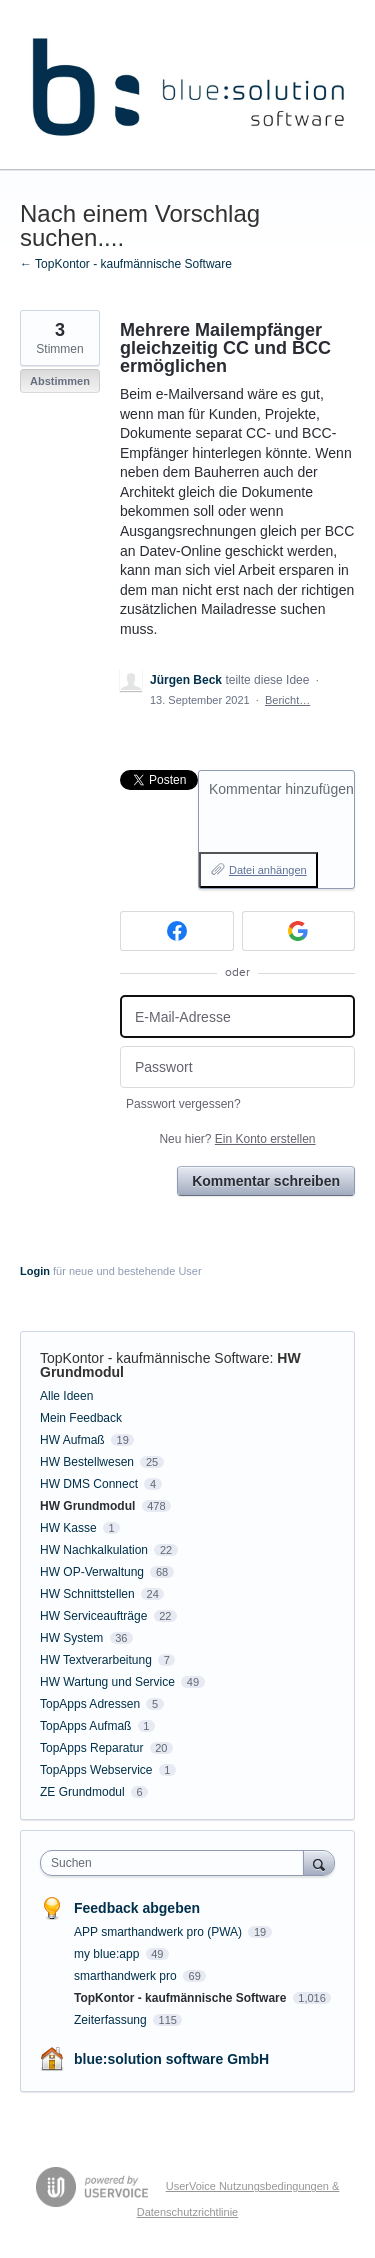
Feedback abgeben (137, 1908)
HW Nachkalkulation (94, 1550)
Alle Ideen (66, 1396)
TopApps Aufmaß (85, 1726)
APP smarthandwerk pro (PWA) (159, 1932)
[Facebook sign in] (177, 931)
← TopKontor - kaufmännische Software (126, 264)
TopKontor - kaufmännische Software (155, 1358)
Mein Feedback (81, 1418)
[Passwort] (237, 1067)
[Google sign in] (299, 931)
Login (35, 1271)
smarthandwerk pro (127, 1976)
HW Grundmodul (87, 1506)
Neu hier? (237, 1139)
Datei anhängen (268, 870)
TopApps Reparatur (91, 1748)
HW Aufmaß (72, 1440)
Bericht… (287, 700)
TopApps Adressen (90, 1704)
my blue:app (108, 1954)
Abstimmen (60, 381)
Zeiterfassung (112, 2020)
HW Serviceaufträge (93, 1616)
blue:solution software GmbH (171, 2059)
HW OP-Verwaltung (92, 1572)
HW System (71, 1638)
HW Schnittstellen (87, 1594)
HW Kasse (68, 1528)
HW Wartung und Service (107, 1682)
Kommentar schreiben (266, 1181)
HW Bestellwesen (87, 1462)
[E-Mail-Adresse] (237, 1016)
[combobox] (176, 1863)
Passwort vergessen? (183, 1104)
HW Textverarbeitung (96, 1660)
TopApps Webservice (96, 1770)
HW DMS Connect (89, 1484)
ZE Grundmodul (82, 1792)
